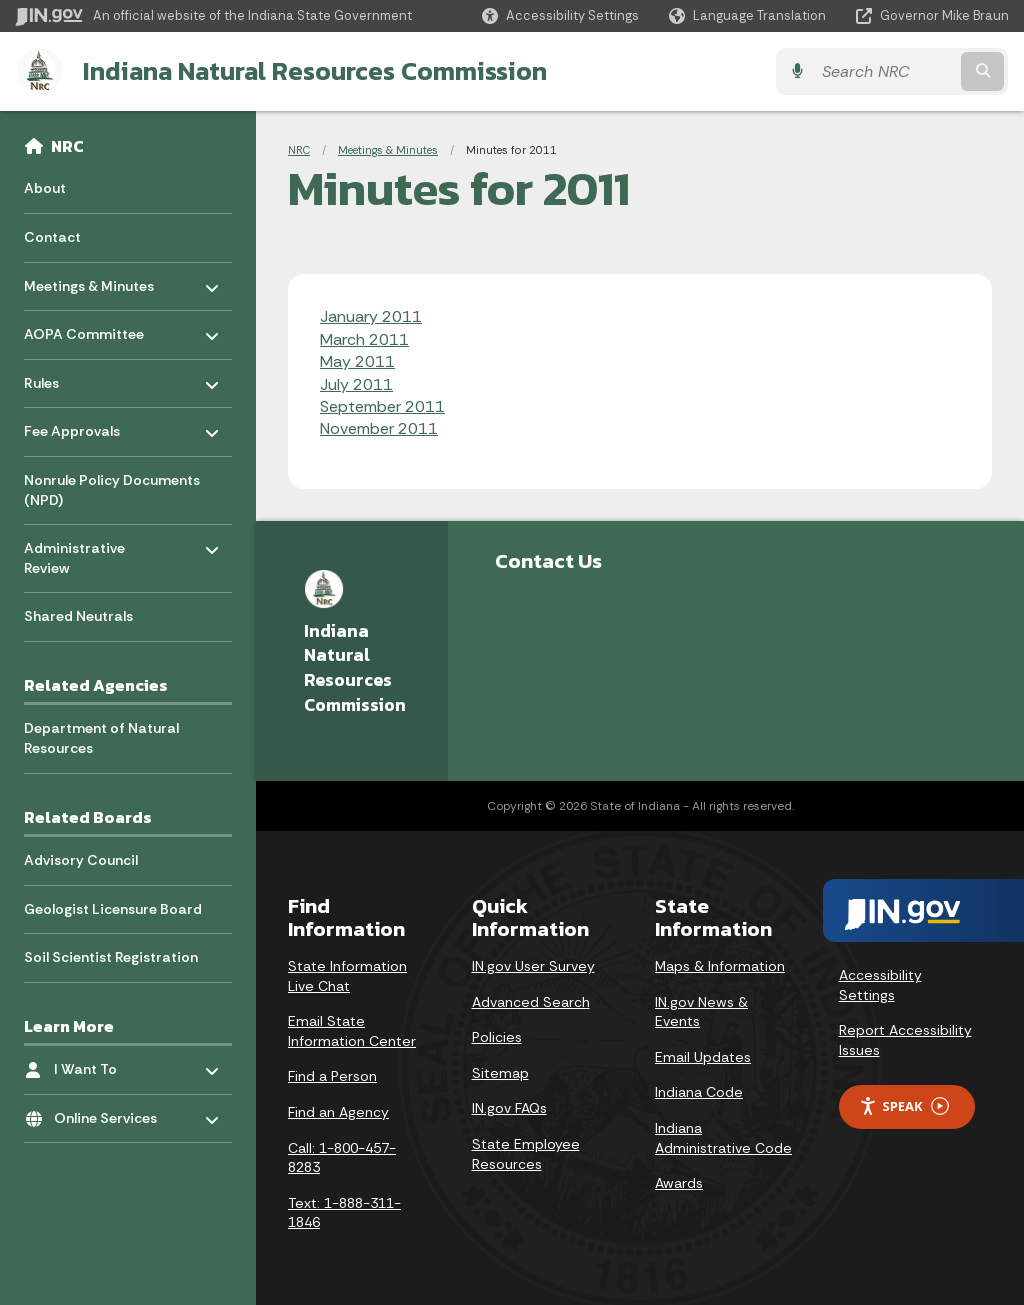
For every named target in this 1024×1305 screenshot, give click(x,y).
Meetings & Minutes (388, 150)
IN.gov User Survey (533, 966)
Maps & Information (720, 966)
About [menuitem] (45, 188)
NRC (67, 146)
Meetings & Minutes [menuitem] (89, 280)
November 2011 (379, 428)
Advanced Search (531, 1002)
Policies (497, 1037)
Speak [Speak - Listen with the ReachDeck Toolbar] (904, 1106)
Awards (679, 1183)
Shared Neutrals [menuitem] (78, 616)
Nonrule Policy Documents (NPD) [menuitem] (112, 490)
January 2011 (371, 316)
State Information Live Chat (347, 976)
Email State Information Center (352, 1031)
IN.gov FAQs (509, 1108)
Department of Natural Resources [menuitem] (101, 738)
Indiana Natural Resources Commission (314, 71)
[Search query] (888, 71)
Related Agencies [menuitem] (96, 685)
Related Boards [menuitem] (88, 817)
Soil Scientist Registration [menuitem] (111, 957)
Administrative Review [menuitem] (82, 553)
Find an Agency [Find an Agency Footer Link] (338, 1112)
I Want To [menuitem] (112, 1064)
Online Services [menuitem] (112, 1112)
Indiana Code (699, 1092)
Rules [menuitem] (82, 377)
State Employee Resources (526, 1154)
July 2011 (356, 384)
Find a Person (332, 1076)
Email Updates (703, 1057)
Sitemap (500, 1073)
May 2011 (357, 361)
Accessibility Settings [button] (880, 985)
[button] (560, 15)
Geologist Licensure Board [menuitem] (113, 908)
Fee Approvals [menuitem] (82, 426)
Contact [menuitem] (52, 237)
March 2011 (364, 339)
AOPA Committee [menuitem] (84, 329)
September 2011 (382, 406)
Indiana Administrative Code (723, 1138)
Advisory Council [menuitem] (81, 860)
